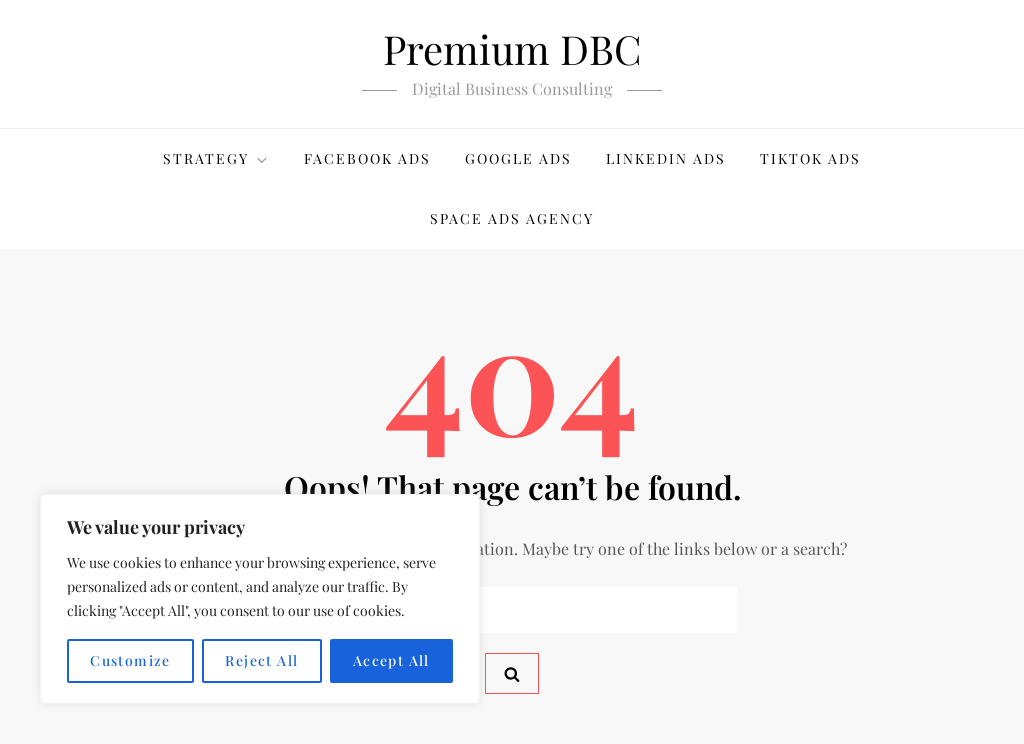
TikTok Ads (810, 158)
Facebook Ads (367, 158)
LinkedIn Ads (666, 158)
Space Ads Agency (512, 218)
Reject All (261, 660)
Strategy (216, 158)
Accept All (391, 660)
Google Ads (518, 158)
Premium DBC (512, 48)
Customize (130, 660)
